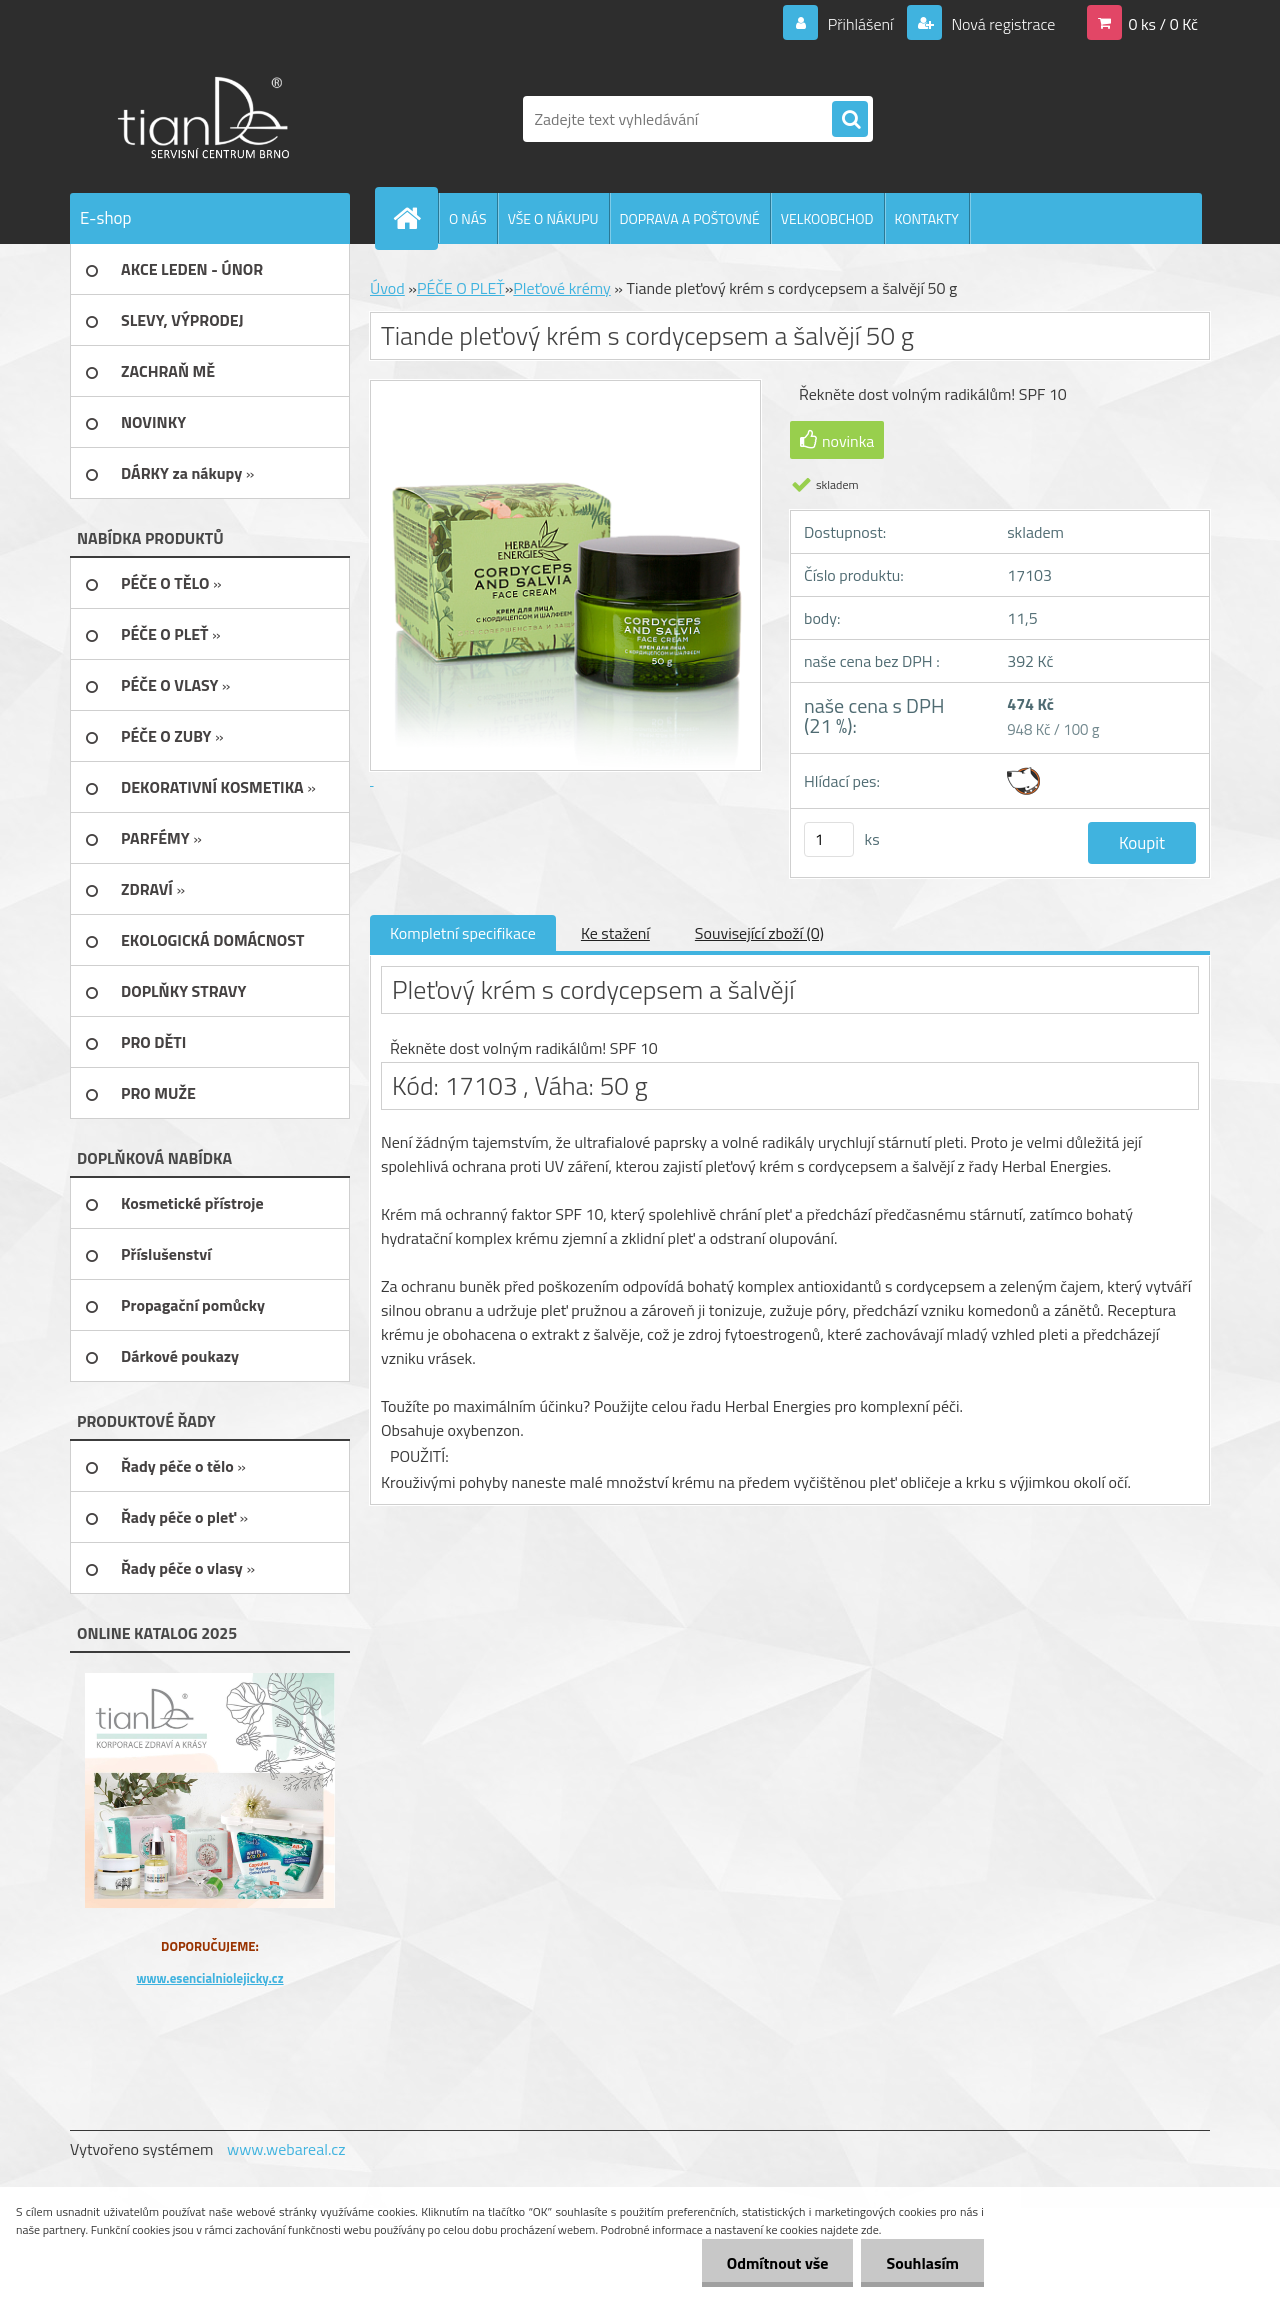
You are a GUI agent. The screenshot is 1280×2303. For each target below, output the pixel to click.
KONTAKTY (927, 218)
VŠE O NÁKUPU (553, 218)
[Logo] (207, 119)
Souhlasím (922, 2263)
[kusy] (829, 839)
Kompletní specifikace (463, 933)
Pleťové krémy (561, 288)
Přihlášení (860, 24)
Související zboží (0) (759, 933)
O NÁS (468, 218)
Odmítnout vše (778, 2263)
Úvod (387, 288)
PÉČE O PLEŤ (461, 288)
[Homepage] (415, 218)
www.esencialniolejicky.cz (209, 1978)
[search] (850, 120)
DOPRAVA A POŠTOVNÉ (690, 218)
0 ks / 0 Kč (1163, 24)
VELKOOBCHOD (827, 218)
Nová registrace (1002, 24)
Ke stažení (615, 933)
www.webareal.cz (286, 2149)
